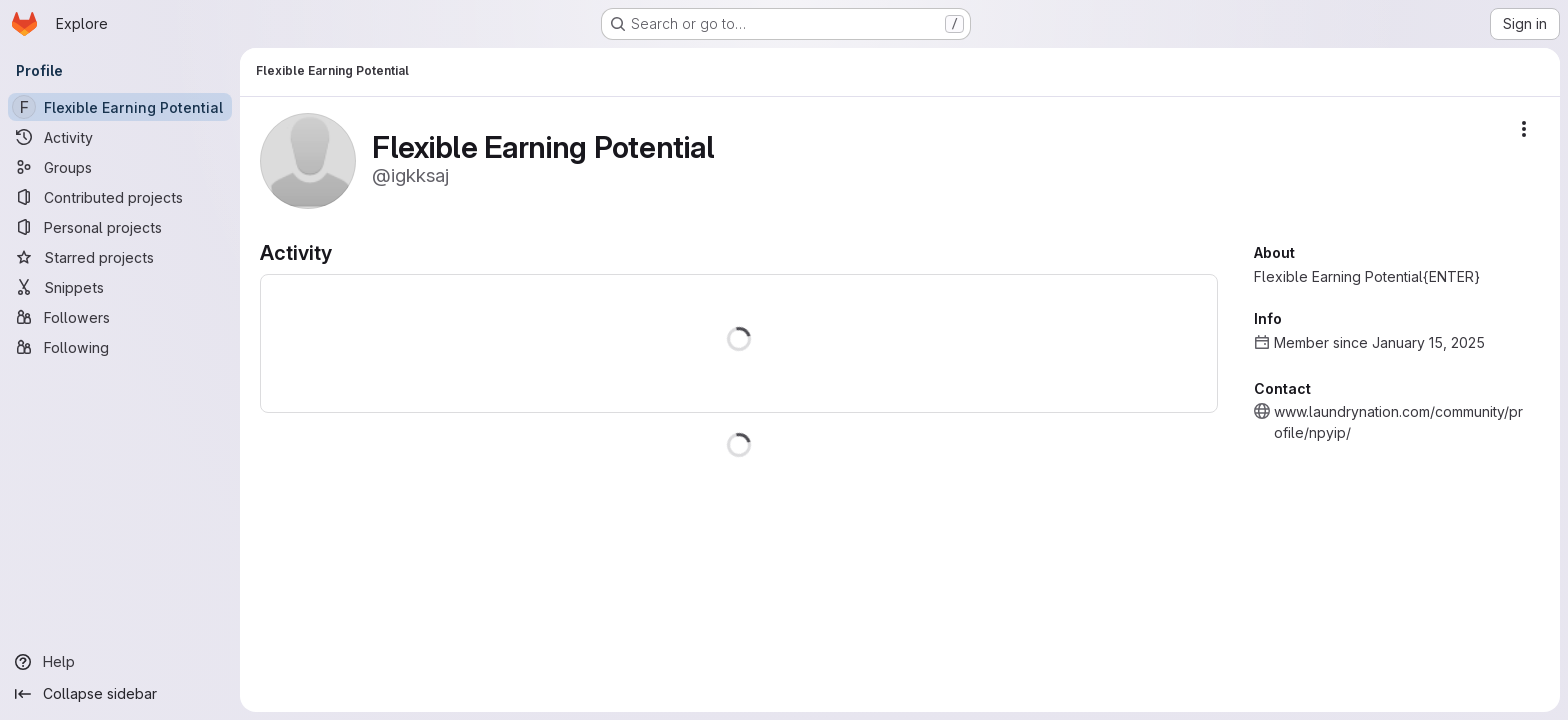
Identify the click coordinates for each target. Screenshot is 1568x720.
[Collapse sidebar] (120, 694)
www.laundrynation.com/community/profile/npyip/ (1398, 422)
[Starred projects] (120, 257)
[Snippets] (120, 287)
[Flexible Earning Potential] (120, 107)
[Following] (120, 347)
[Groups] (120, 167)
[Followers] (120, 317)
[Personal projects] (120, 227)
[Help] (120, 662)
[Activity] (120, 137)
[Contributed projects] (120, 197)
